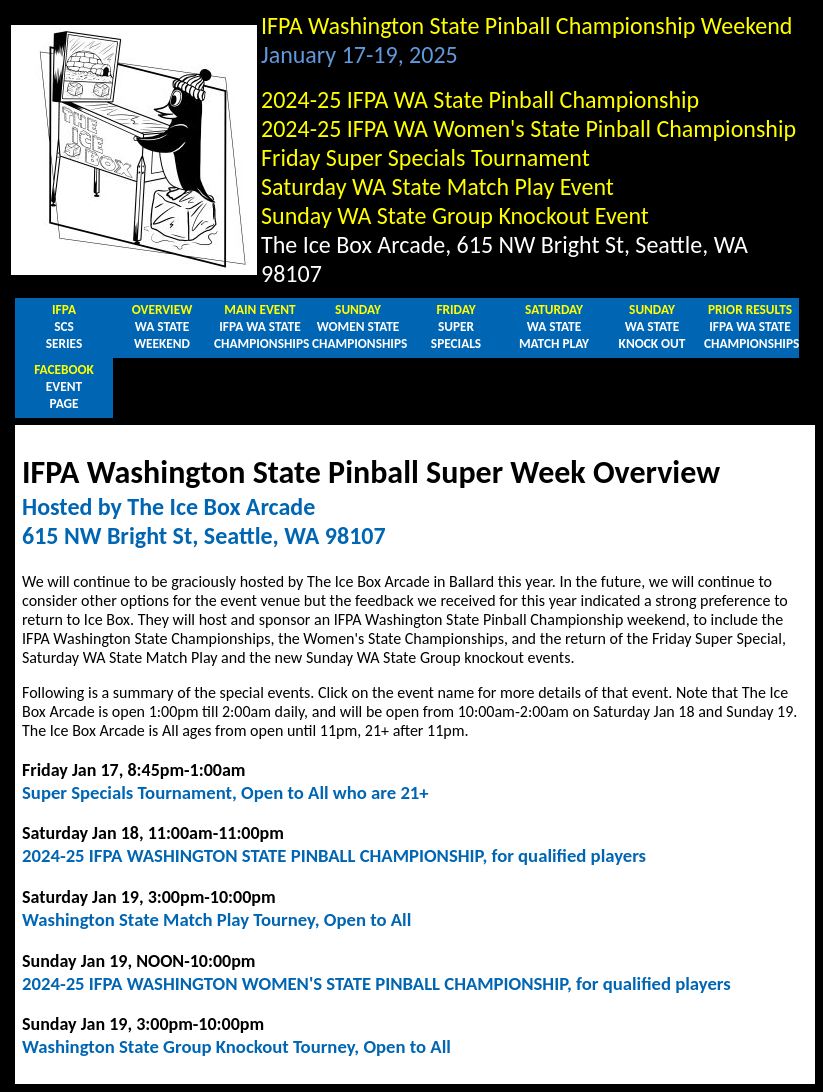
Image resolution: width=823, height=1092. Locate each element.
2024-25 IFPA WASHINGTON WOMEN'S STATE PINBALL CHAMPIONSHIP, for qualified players (376, 983)
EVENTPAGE (64, 386)
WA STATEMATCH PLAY (554, 326)
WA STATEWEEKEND (162, 326)
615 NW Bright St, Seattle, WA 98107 (204, 535)
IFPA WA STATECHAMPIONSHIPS (261, 326)
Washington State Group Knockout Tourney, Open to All (236, 1046)
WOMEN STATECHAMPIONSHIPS (359, 326)
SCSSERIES (64, 326)
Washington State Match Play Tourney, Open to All (216, 919)
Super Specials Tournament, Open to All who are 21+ (225, 792)
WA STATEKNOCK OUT (652, 326)
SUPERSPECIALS (456, 326)
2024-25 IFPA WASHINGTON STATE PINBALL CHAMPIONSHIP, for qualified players (334, 855)
